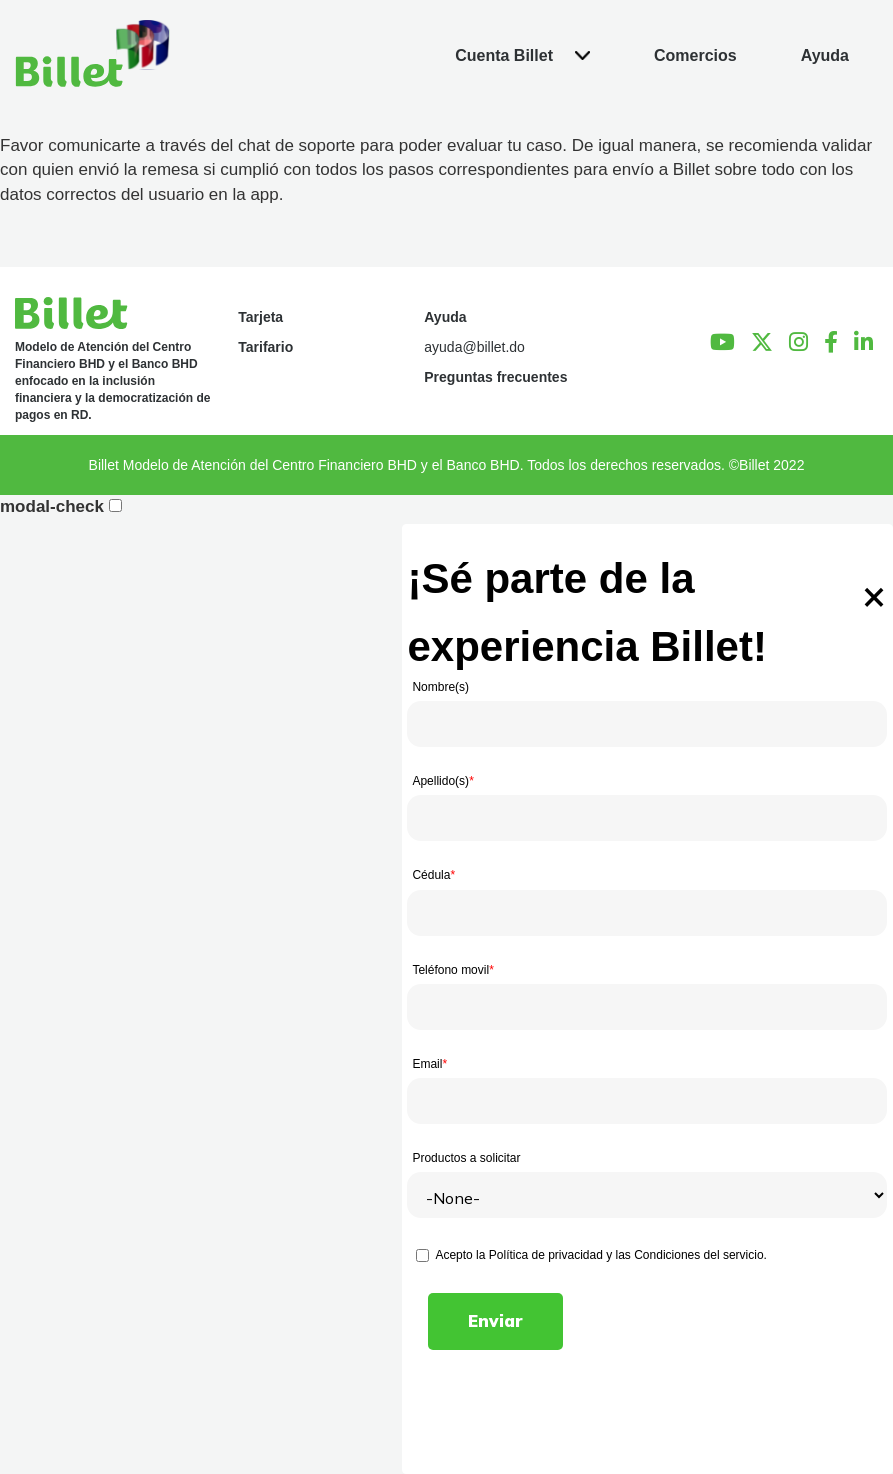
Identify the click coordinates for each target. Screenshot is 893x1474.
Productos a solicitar (466, 1158)
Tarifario (265, 347)
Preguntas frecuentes (495, 377)
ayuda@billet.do (474, 347)
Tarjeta (260, 317)
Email (429, 1064)
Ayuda (445, 317)
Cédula (433, 875)
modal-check (52, 506)
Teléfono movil (452, 970)
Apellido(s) (442, 781)
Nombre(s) (440, 687)
